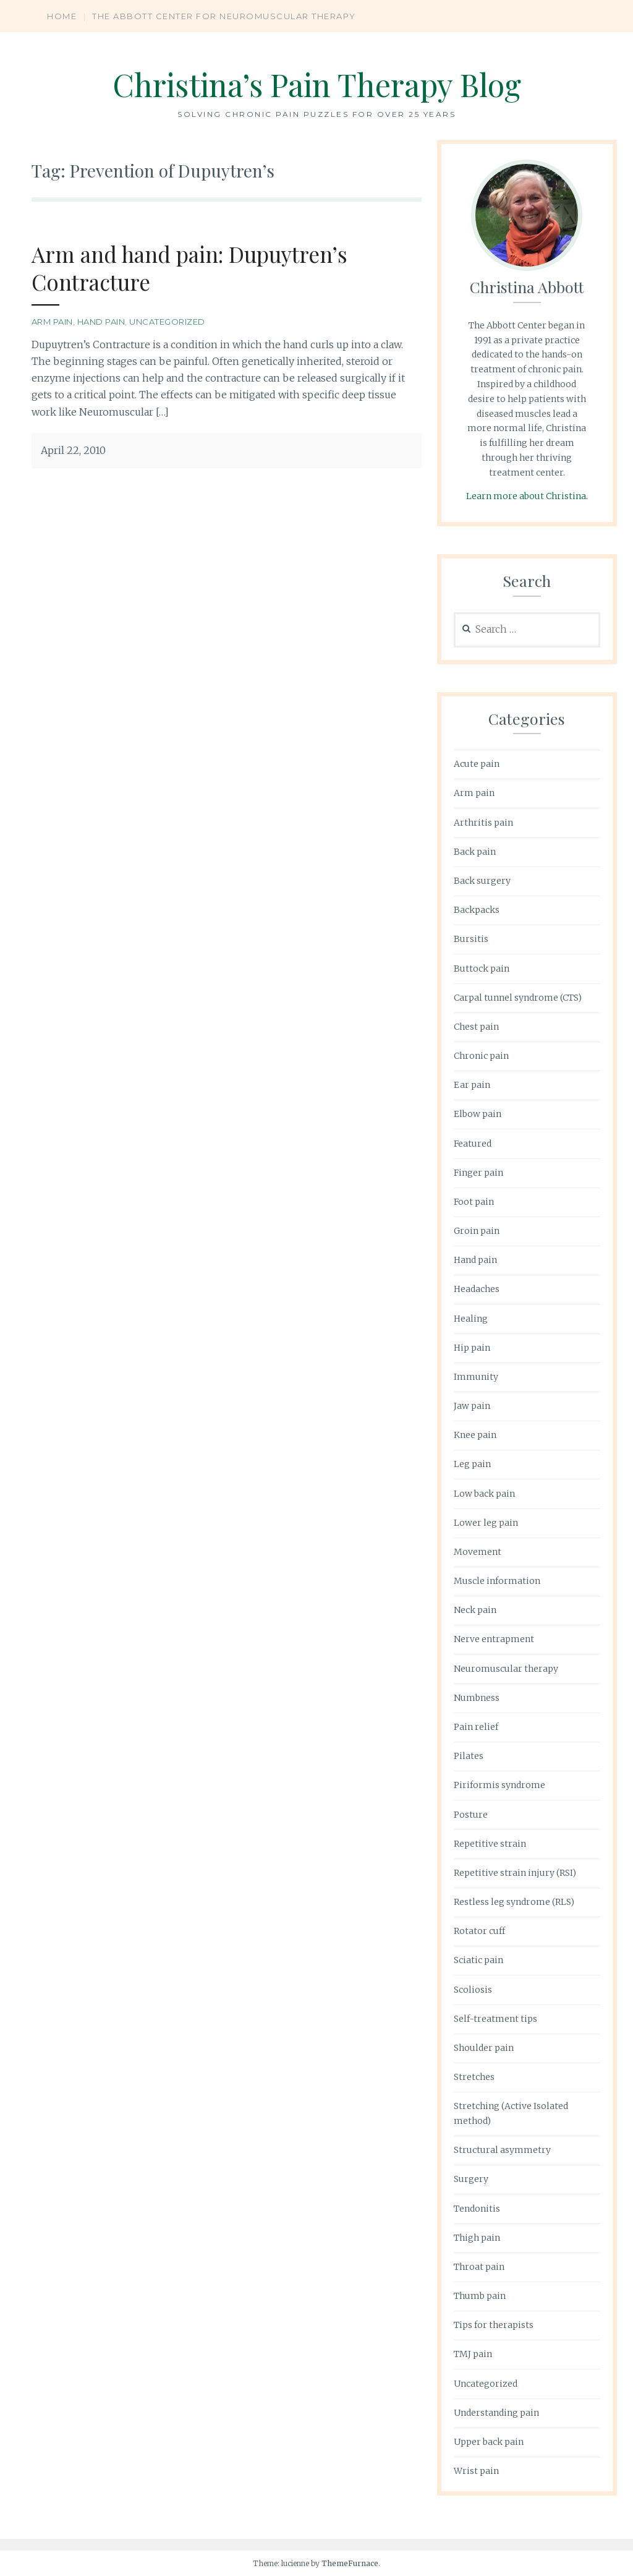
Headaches (476, 1288)
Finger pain (478, 1172)
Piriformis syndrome (499, 1785)
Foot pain (474, 1201)
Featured (472, 1143)
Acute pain (476, 763)
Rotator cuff (479, 1930)
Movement (477, 1551)
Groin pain (476, 1230)
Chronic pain (481, 1055)
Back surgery (482, 880)
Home (62, 16)
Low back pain (484, 1493)
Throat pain (479, 2266)
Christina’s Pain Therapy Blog (317, 84)
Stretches (474, 2076)
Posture (471, 1814)
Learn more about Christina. (527, 496)
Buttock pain (481, 968)
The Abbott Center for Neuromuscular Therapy (224, 16)
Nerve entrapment (494, 1639)
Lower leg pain (486, 1522)
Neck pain (475, 1609)
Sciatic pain (478, 1960)
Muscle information (497, 1580)
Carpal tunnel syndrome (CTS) (518, 997)
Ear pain (472, 1084)
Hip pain (472, 1347)
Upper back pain (489, 2441)
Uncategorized (167, 322)
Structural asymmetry (502, 2149)
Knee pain (475, 1434)
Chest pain (476, 1026)
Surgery (471, 2178)
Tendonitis (477, 2208)
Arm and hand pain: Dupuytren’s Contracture (189, 268)
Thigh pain (477, 2237)
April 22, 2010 (73, 450)
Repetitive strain (490, 1843)
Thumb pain (480, 2295)
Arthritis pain (483, 822)
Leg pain (472, 1464)
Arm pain (52, 322)
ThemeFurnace (349, 2563)
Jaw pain (472, 1405)
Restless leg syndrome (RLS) (514, 1901)
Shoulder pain (484, 2047)
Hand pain (101, 322)
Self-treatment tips (495, 2018)
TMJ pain (473, 2354)
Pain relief (476, 1726)
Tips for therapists (493, 2324)
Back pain (475, 851)
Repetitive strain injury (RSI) (515, 1872)
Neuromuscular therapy (506, 1668)
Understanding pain (496, 2412)
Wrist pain (476, 2470)
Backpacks (476, 909)
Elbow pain (477, 1113)
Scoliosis (473, 1989)
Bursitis (471, 938)
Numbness (476, 1697)
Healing (471, 1318)
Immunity (476, 1376)
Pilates (468, 1755)
